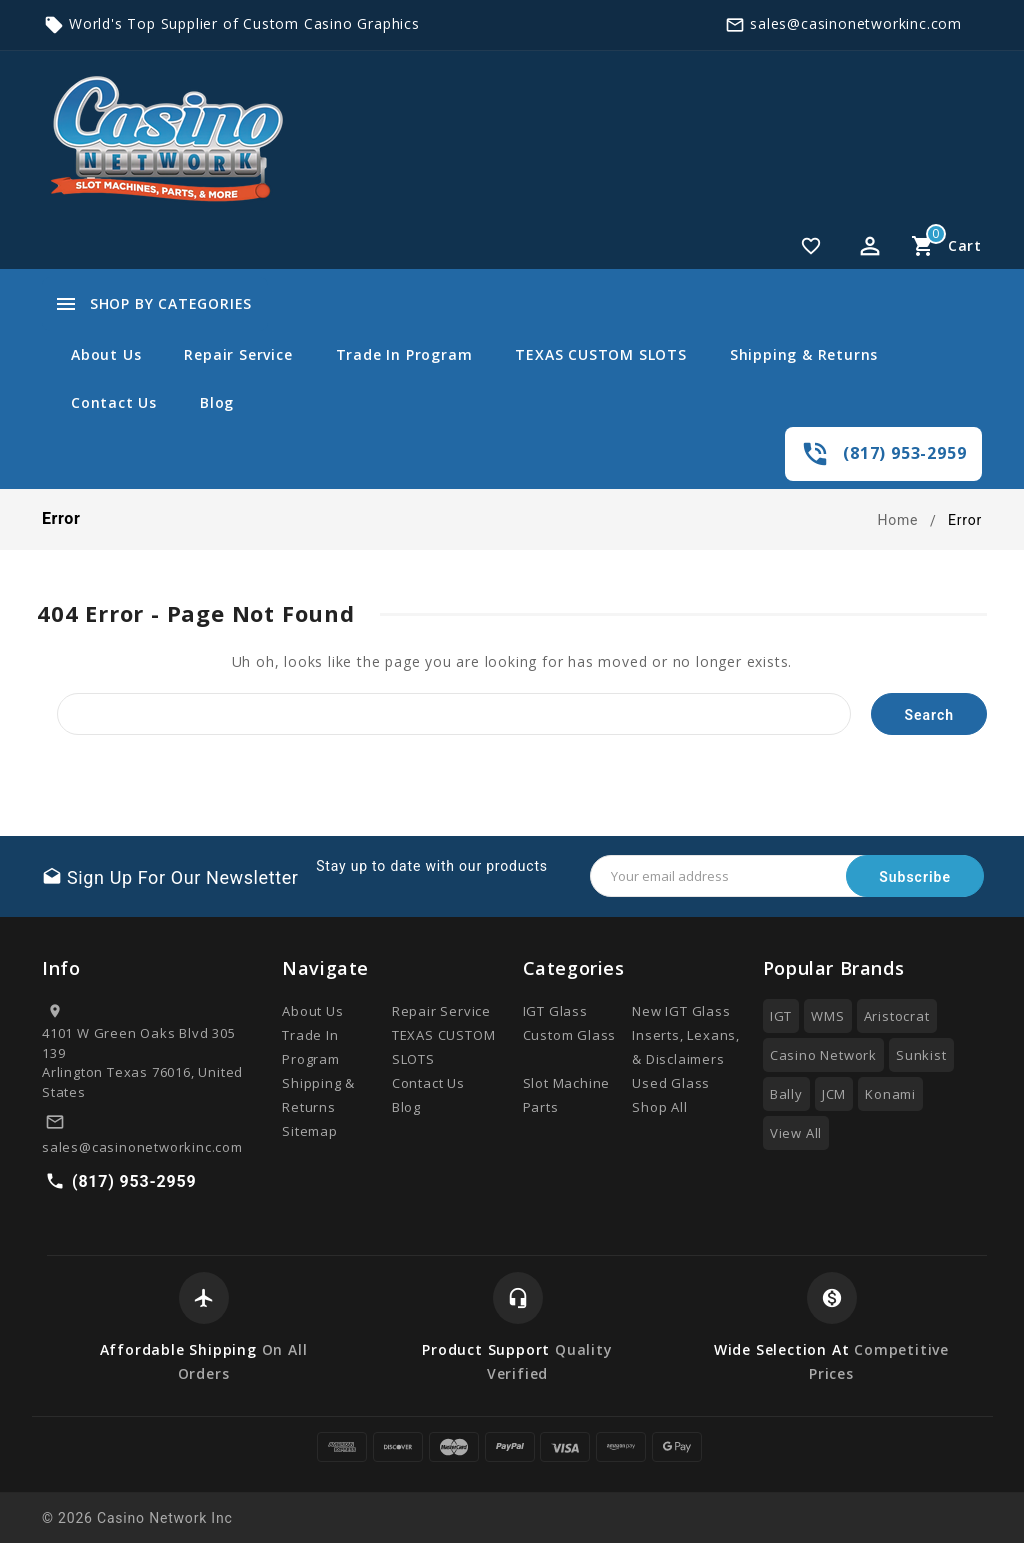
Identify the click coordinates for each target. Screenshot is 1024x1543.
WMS (827, 1016)
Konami (890, 1094)
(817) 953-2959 (904, 453)
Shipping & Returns (804, 354)
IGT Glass (555, 1011)
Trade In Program (404, 354)
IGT (781, 1016)
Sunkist (921, 1055)
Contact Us (114, 402)
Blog (217, 402)
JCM (834, 1094)
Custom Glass (570, 1035)
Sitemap (310, 1131)
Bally (786, 1094)
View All (796, 1133)
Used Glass (671, 1083)
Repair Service (238, 354)
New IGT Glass (681, 1011)
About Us (106, 354)
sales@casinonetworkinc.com (856, 23)
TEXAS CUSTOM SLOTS (600, 354)
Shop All (659, 1107)
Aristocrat (897, 1016)
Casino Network (823, 1055)
